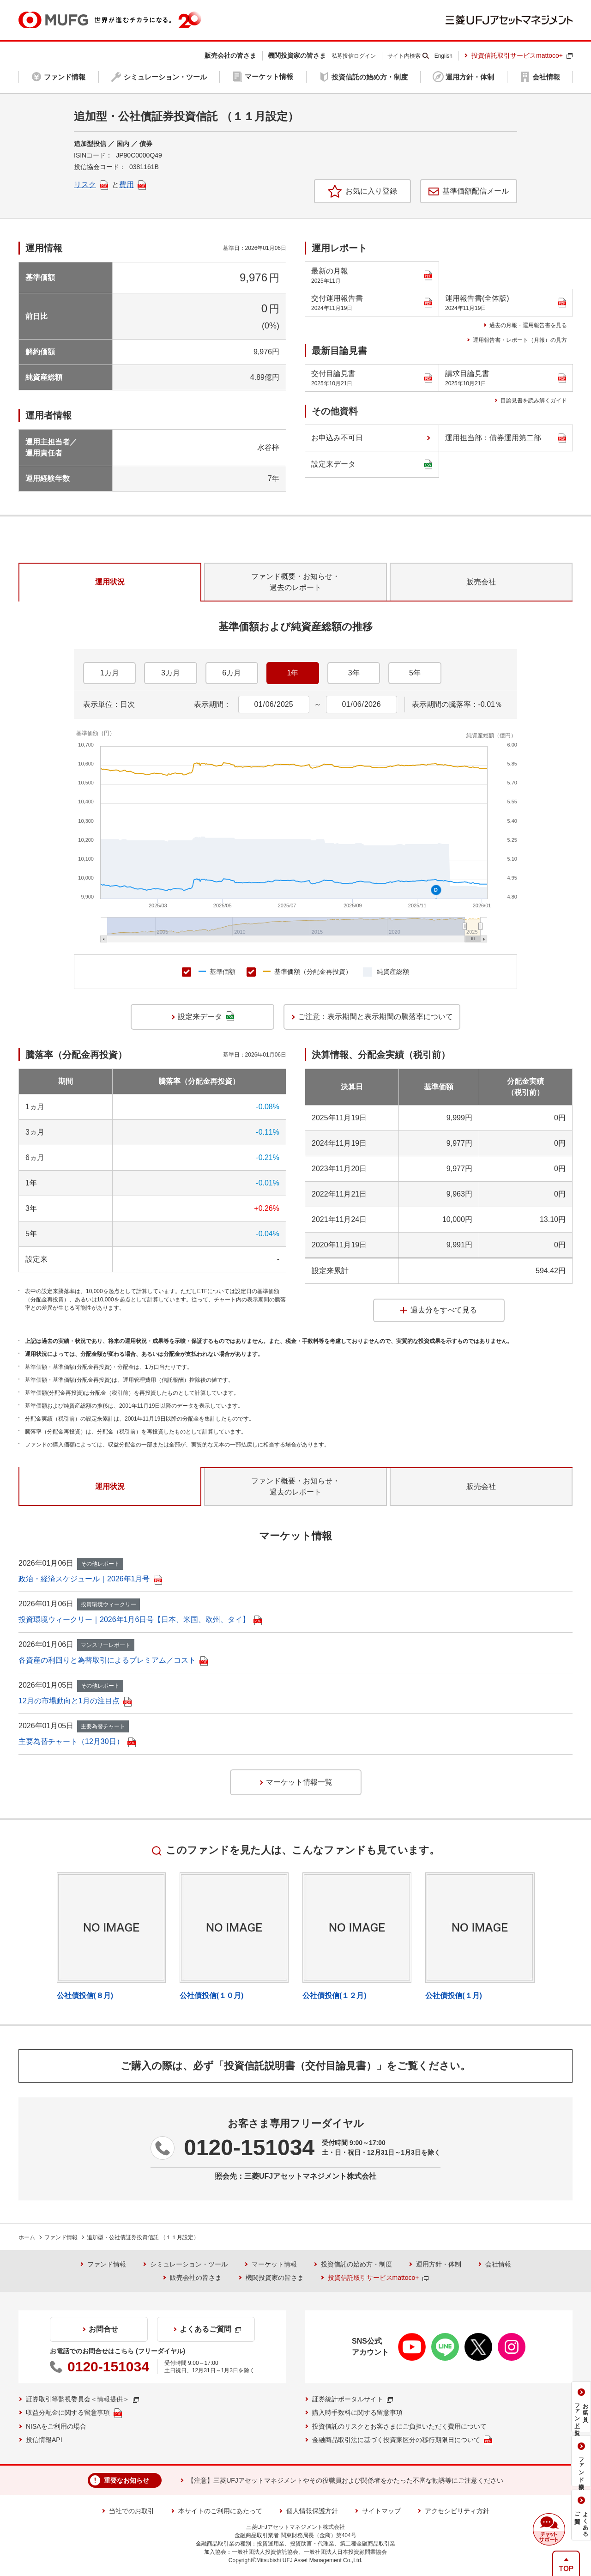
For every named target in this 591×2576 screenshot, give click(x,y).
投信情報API (44, 2439)
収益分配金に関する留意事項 (74, 2413)
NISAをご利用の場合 (56, 2426)
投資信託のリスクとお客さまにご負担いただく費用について (399, 2426)
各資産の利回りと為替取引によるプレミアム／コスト (113, 1660)
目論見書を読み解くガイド (534, 400)
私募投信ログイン (354, 56)
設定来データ (371, 464)
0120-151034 (249, 2147)
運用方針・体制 (438, 2264)
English (443, 56)
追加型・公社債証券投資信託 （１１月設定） (143, 2237)
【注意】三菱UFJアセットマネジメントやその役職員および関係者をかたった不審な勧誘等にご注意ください (345, 2480)
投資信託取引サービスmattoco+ (522, 55)
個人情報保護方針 (312, 2511)
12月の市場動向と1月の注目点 (75, 1701)
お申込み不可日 (337, 438)
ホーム (26, 2237)
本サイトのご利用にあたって (220, 2511)
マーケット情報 (274, 2264)
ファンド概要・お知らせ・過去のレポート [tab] (295, 581)
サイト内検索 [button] (404, 56)
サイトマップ (381, 2511)
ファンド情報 (61, 2237)
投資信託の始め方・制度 (356, 2264)
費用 (132, 184)
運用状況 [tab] (110, 582)
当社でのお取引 (131, 2511)
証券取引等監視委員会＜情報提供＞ (82, 2399)
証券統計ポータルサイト (352, 2399)
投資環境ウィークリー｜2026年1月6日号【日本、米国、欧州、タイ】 (140, 1619)
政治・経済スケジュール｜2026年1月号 (90, 1579)
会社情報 (498, 2264)
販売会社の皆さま (196, 2277)
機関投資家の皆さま (275, 2277)
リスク (91, 184)
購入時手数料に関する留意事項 (357, 2412)
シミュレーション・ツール (189, 2264)
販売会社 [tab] (481, 582)
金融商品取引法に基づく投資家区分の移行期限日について (402, 2440)
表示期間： (212, 704)
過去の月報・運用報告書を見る (528, 325)
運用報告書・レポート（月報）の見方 (520, 340)
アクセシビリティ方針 (457, 2511)
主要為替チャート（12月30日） (77, 1741)
